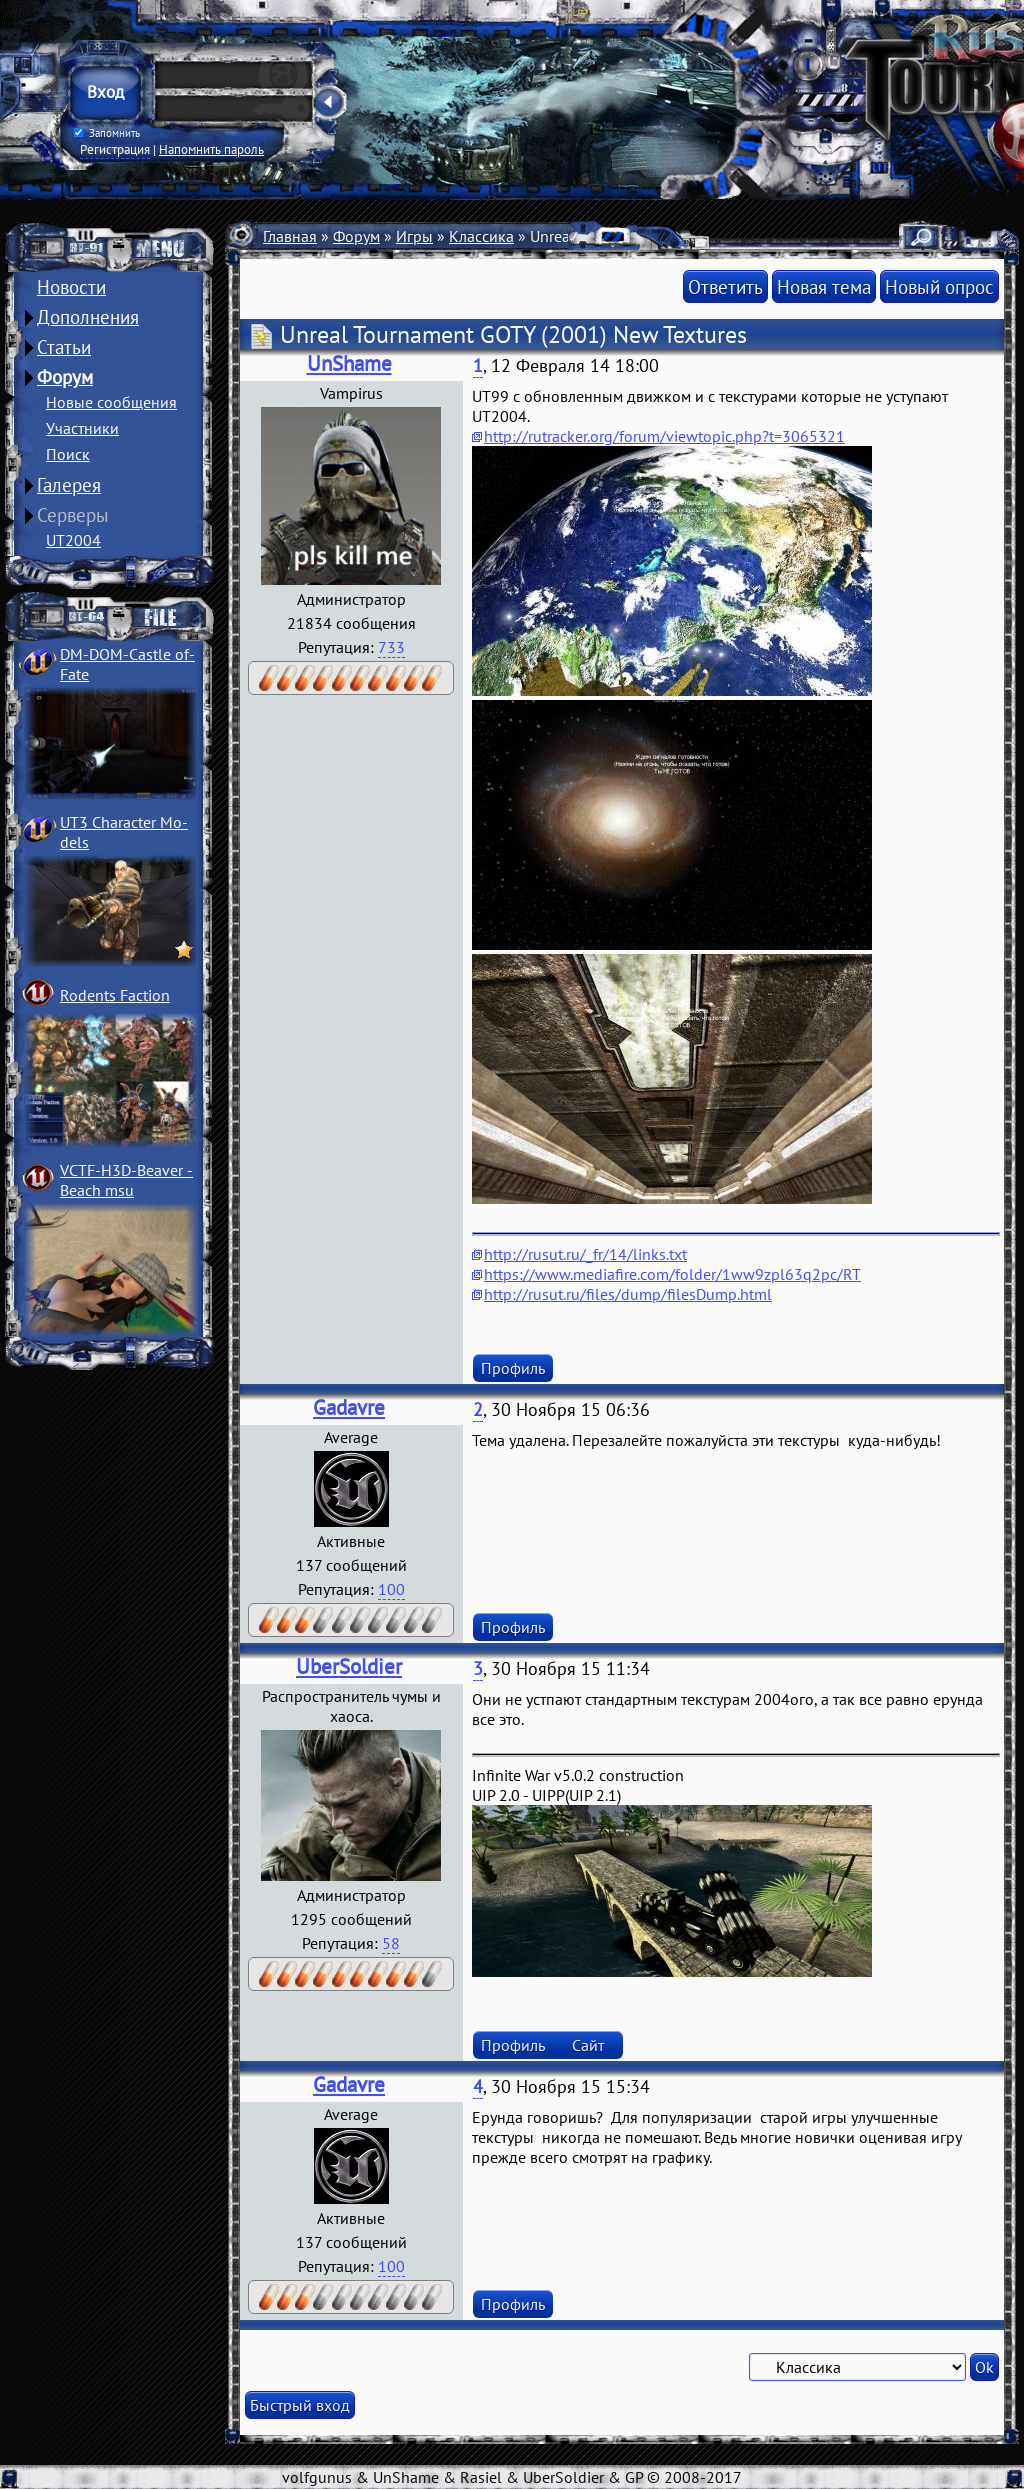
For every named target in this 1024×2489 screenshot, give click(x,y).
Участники (82, 428)
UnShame (349, 363)
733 (391, 647)
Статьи (64, 347)
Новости (71, 287)
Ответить (725, 286)
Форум (65, 377)
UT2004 (73, 540)
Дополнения (88, 317)
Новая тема (824, 286)
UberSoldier (349, 1666)
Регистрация (115, 149)
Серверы (73, 515)
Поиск (68, 454)
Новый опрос (939, 286)
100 (391, 1589)
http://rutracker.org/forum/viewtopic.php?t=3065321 (664, 436)
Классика (481, 236)
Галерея (69, 485)
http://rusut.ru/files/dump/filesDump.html (628, 1294)
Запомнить (107, 133)
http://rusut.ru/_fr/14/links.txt (585, 1254)
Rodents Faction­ (115, 995)
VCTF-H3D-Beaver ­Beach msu (126, 1180)
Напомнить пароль (211, 149)
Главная (290, 236)
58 (391, 1943)
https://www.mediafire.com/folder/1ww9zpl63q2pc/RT (672, 1274)
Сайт (588, 2045)
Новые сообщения (111, 402)
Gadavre (349, 1407)
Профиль (513, 1368)
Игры (414, 236)
